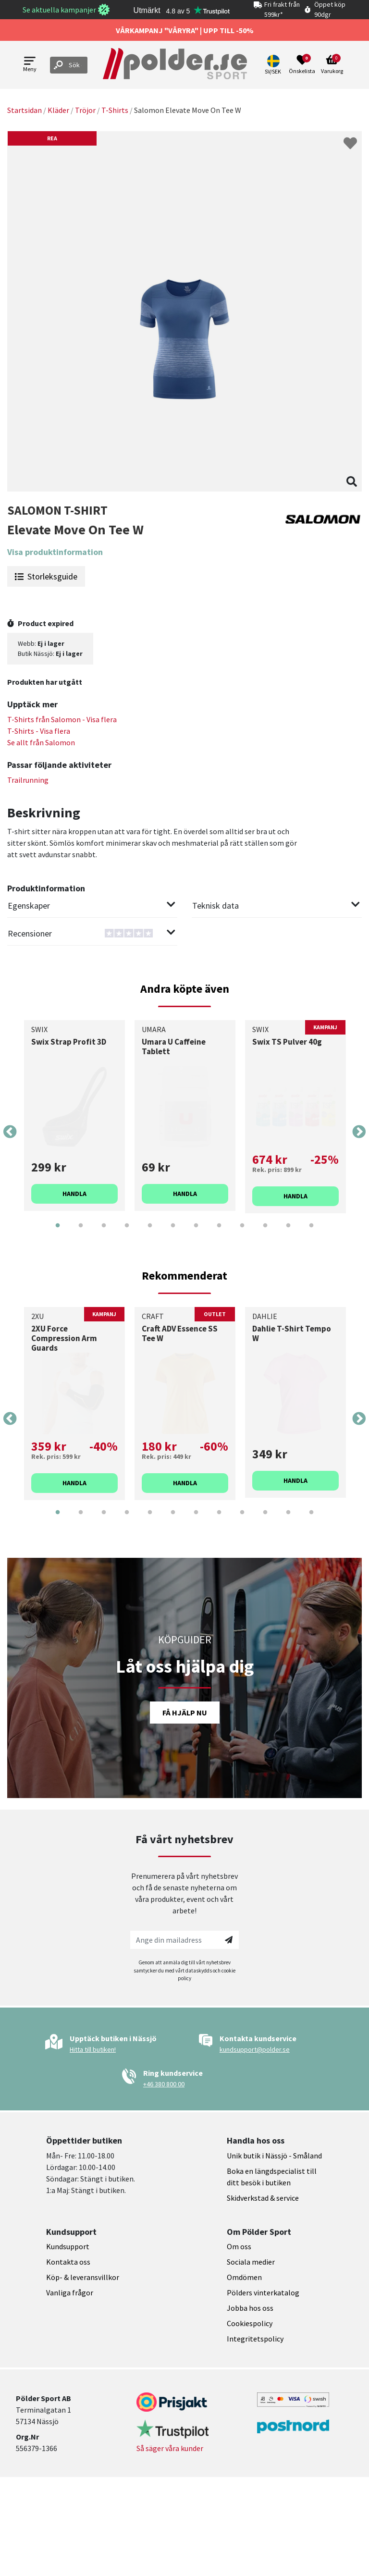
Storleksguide (46, 576)
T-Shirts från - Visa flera (62, 719)
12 (311, 1232)
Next (359, 1132)
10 (265, 1232)
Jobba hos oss (250, 2308)
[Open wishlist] (302, 65)
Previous (10, 1132)
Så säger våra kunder (169, 2448)
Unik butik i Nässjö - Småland (274, 2155)
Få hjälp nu (184, 1712)
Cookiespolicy (249, 2323)
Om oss (239, 2246)
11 (288, 1232)
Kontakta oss (68, 2262)
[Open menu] (30, 65)
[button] (274, 65)
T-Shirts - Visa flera (38, 731)
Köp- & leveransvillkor (82, 2277)
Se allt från (41, 742)
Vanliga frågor (69, 2292)
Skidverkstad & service (263, 2198)
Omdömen (244, 2277)
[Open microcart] (332, 65)
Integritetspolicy (255, 2338)
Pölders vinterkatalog (263, 2292)
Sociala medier (251, 2262)
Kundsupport (67, 2246)
